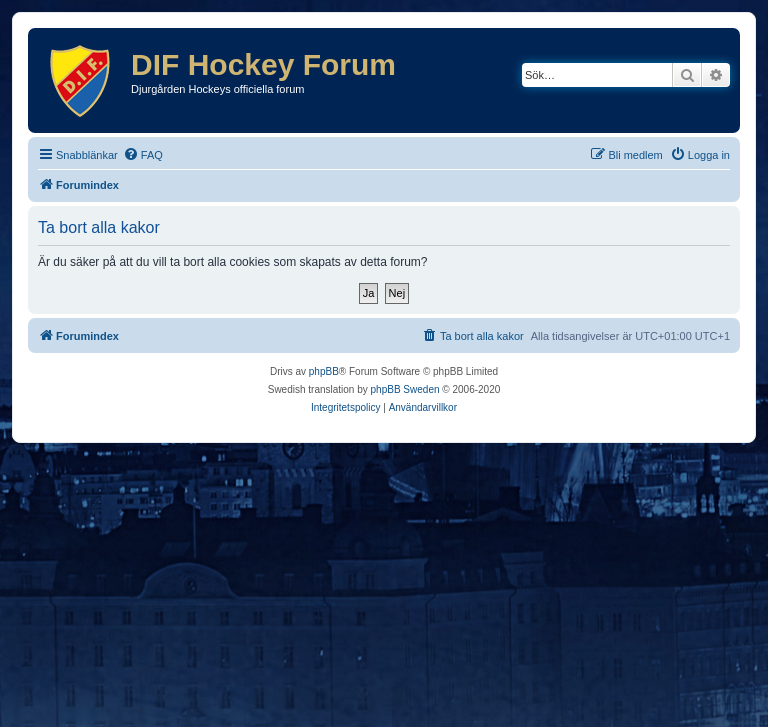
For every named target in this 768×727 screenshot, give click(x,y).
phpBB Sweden (405, 389)
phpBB (324, 371)
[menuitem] (143, 155)
